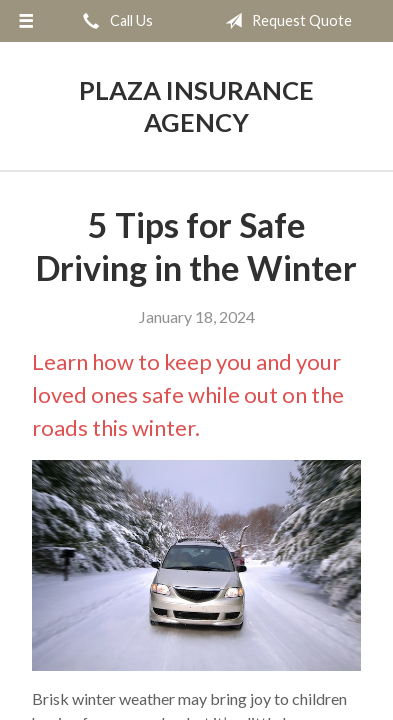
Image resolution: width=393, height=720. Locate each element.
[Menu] (25, 21)
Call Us (114, 21)
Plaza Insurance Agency (196, 106)
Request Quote (284, 21)
